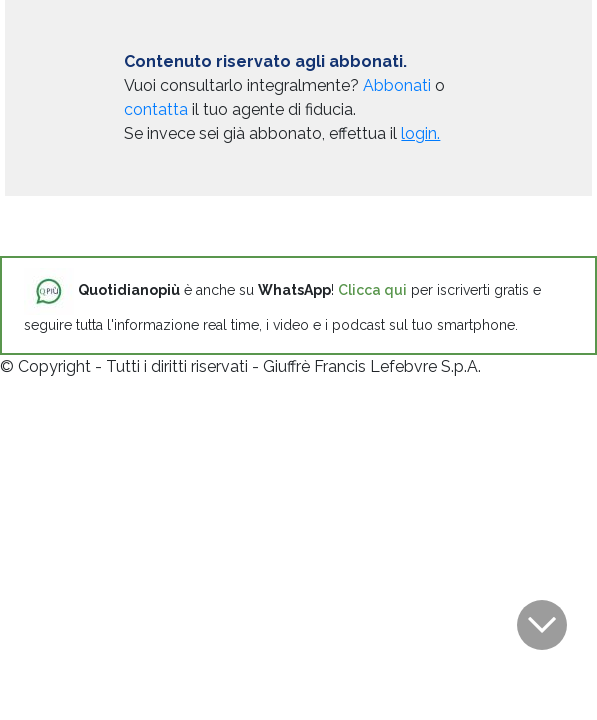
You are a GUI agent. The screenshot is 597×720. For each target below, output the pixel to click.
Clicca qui (372, 290)
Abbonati (397, 85)
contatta (156, 109)
